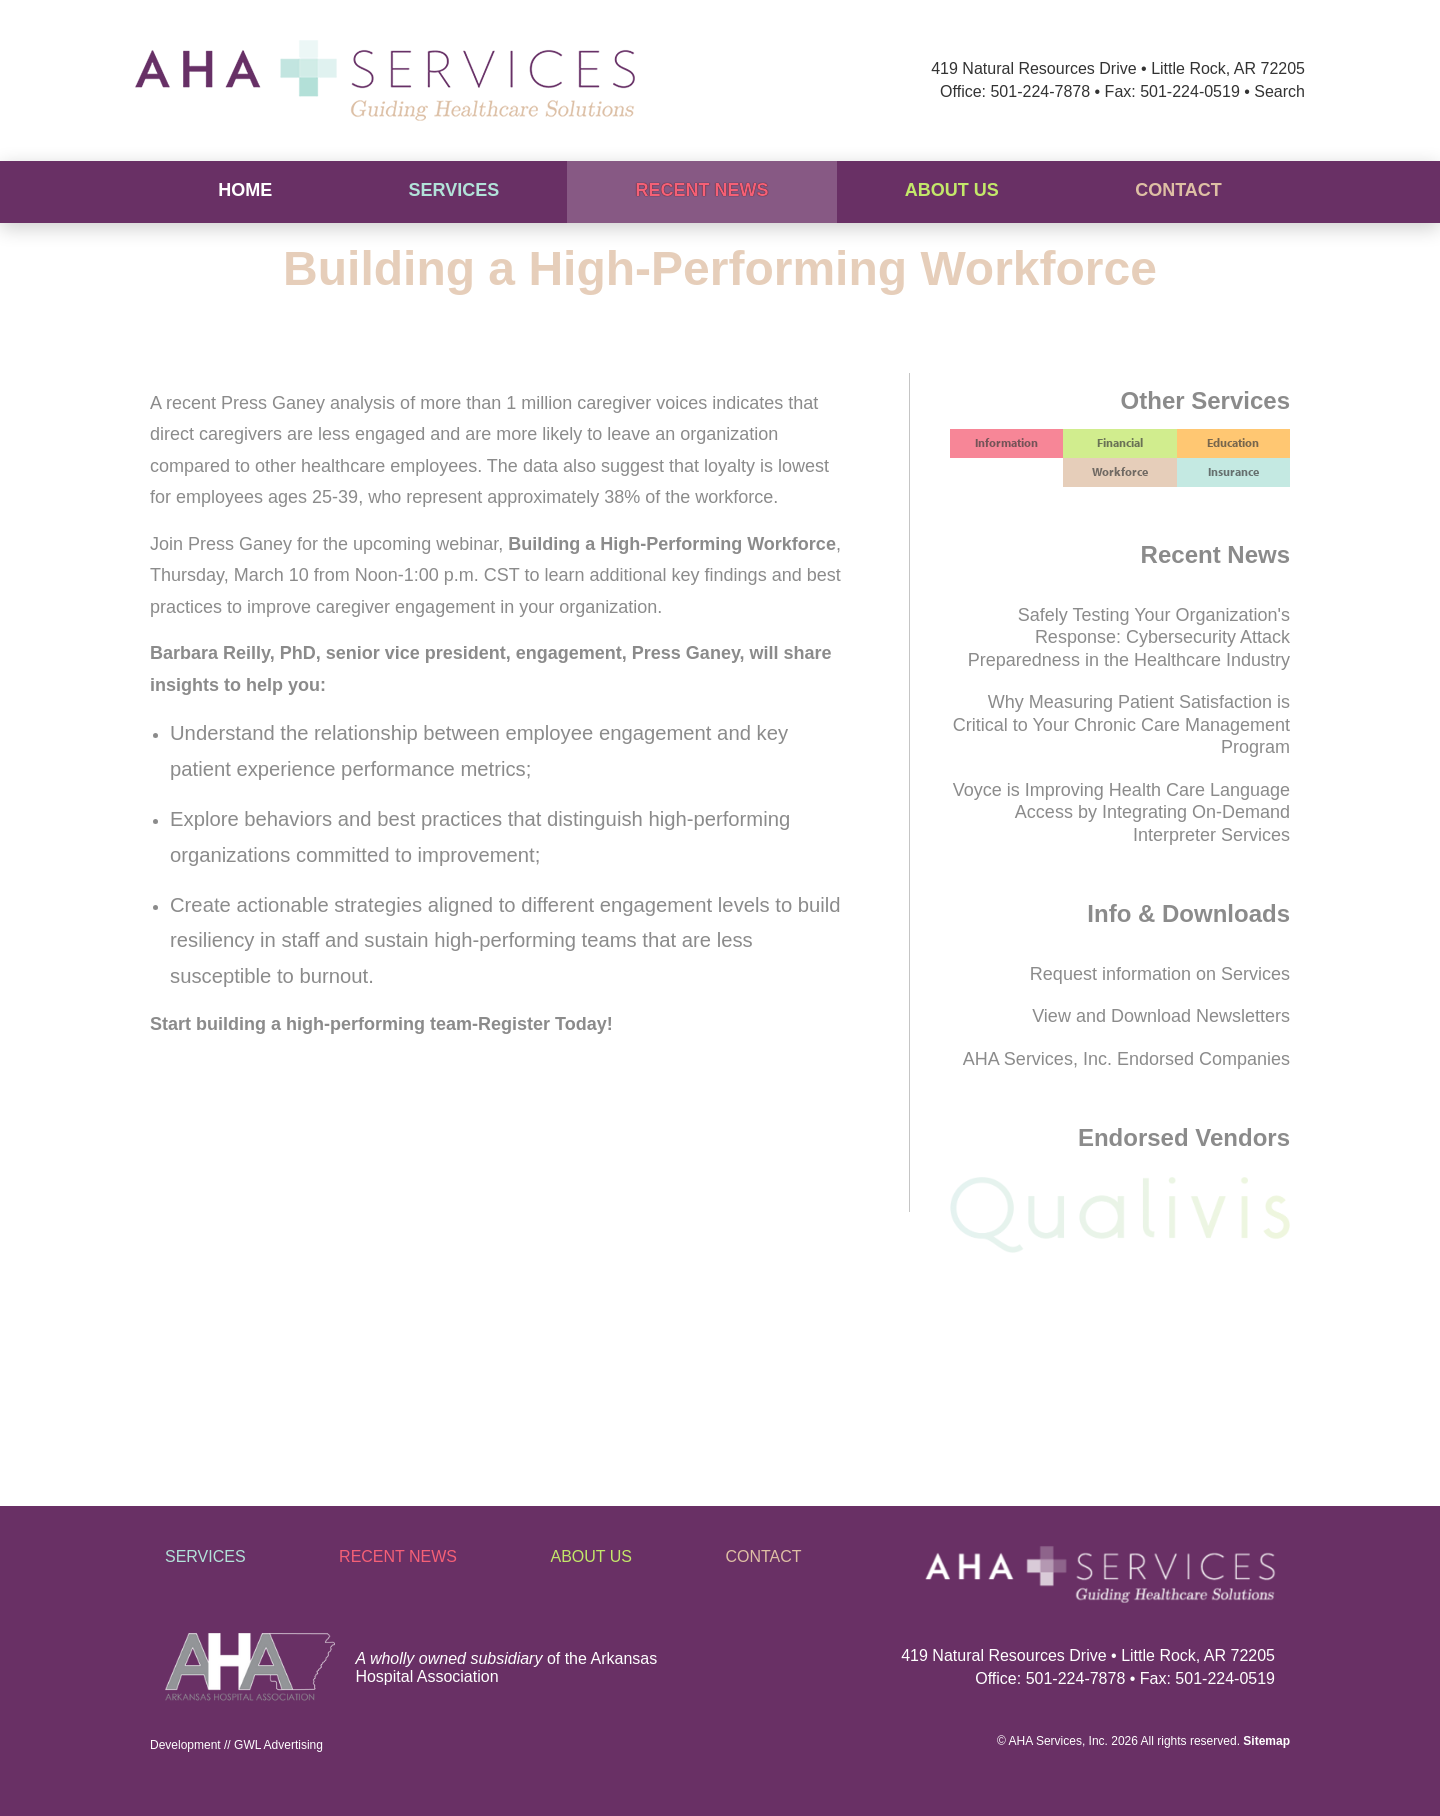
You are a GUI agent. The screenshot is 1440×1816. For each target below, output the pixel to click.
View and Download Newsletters (1161, 1016)
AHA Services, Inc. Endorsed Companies (1126, 1059)
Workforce (1120, 471)
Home (245, 190)
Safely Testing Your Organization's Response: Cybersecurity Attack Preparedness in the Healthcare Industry (1129, 637)
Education (1233, 442)
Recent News (702, 190)
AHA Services (1045, 1741)
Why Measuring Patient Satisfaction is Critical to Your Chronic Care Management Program (1121, 724)
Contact (1178, 190)
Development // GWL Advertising (236, 1745)
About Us (952, 190)
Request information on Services (1160, 974)
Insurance (1233, 471)
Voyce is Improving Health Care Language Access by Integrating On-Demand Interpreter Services (1121, 812)
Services (453, 190)
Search (1279, 91)
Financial (1120, 442)
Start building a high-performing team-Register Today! (381, 1024)
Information (1006, 442)
